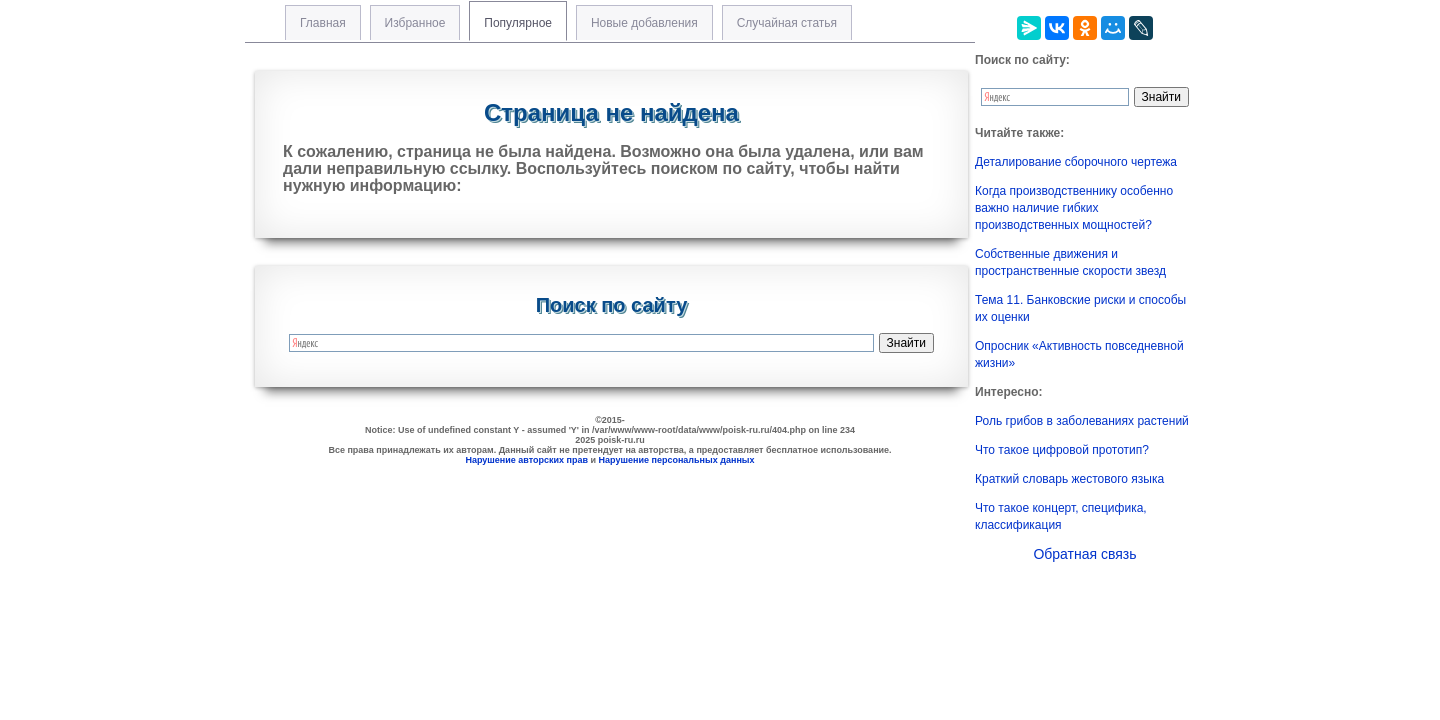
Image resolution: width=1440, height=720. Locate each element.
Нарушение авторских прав (526, 460)
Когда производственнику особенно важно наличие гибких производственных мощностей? (1074, 208)
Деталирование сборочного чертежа (1076, 162)
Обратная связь (1084, 554)
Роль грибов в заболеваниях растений (1082, 421)
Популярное (518, 23)
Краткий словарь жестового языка (1069, 479)
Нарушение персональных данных (677, 460)
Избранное (415, 23)
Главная (323, 23)
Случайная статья (787, 23)
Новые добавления (644, 23)
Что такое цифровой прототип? (1062, 450)
